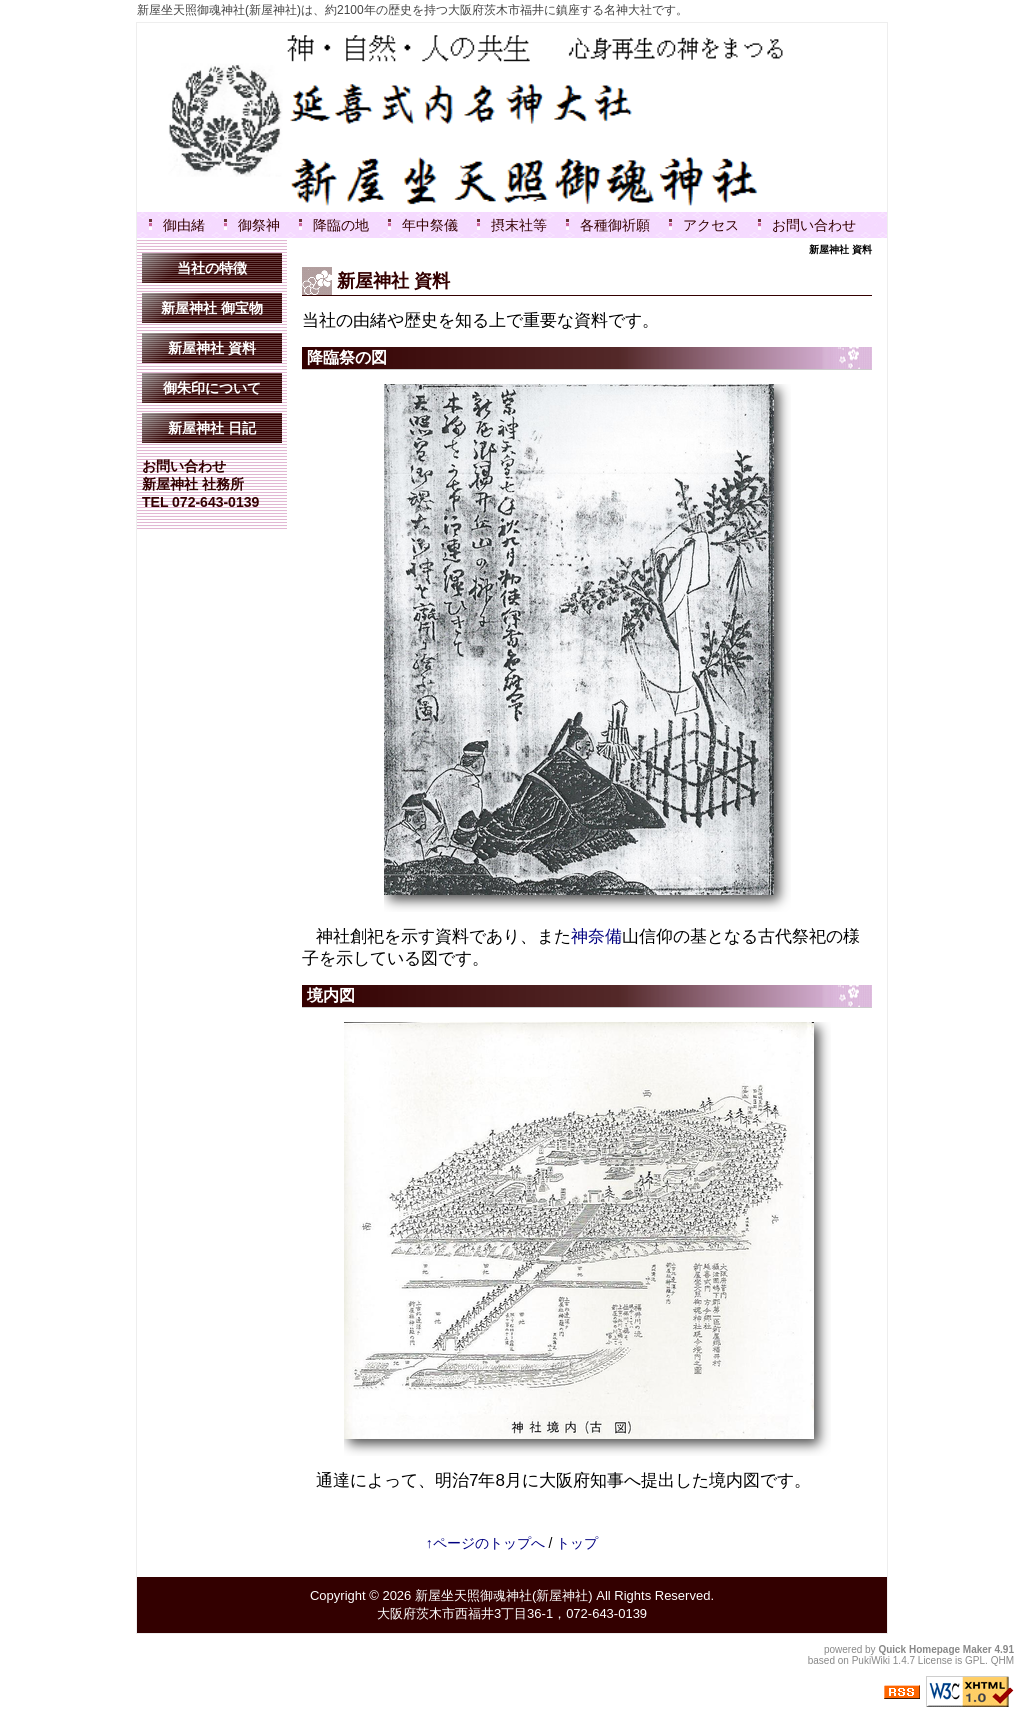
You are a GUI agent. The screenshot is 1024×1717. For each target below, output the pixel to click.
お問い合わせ (814, 225)
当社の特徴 (212, 268)
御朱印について (212, 388)
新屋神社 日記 (212, 428)
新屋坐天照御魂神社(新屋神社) (504, 1595)
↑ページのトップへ (485, 1543)
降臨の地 (341, 225)
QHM (1002, 1660)
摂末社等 (519, 225)
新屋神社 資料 (212, 348)
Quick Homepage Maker (934, 1649)
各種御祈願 (615, 225)
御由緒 (184, 225)
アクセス (711, 225)
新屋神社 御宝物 (212, 308)
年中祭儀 (430, 225)
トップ (577, 1543)
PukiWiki (871, 1660)
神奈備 (596, 936)
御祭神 (259, 225)
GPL (975, 1660)
